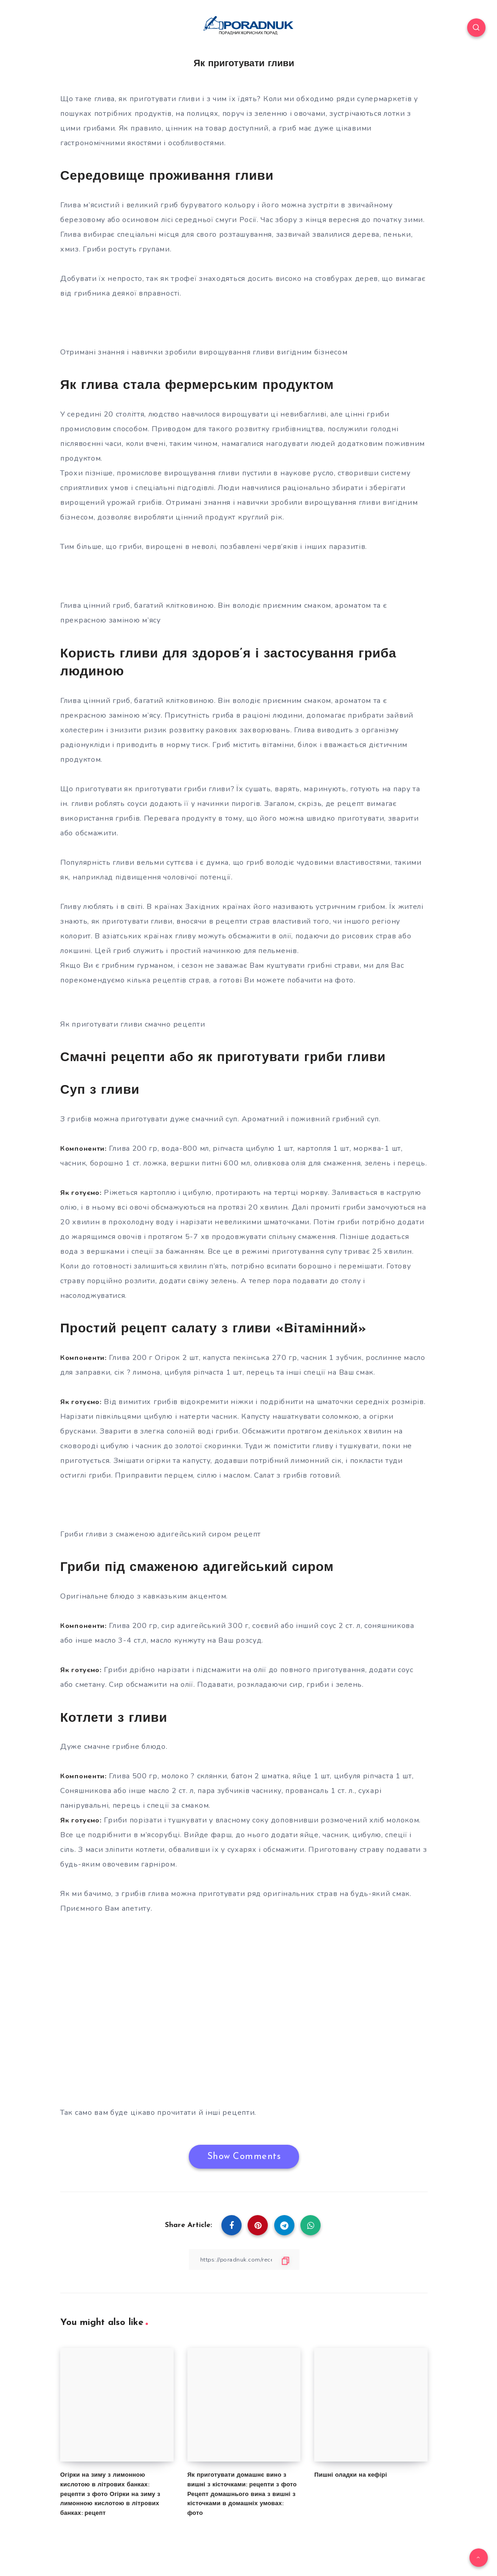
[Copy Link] (244, 2259)
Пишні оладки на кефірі (350, 2475)
